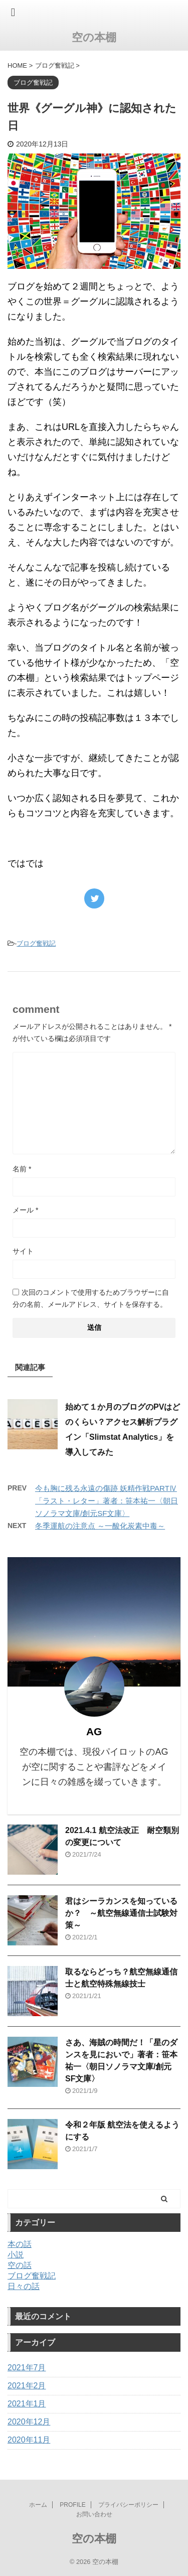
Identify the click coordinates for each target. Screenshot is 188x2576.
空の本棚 (94, 37)
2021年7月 (27, 2367)
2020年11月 (29, 2440)
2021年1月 (27, 2403)
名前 (22, 1169)
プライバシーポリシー (128, 2504)
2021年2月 (27, 2385)
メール (25, 1210)
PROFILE (72, 2504)
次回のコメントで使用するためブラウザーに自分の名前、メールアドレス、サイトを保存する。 (91, 1298)
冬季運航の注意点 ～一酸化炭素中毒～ (100, 1526)
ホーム (38, 2504)
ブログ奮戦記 (36, 943)
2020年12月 (29, 2421)
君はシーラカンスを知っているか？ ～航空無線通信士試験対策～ (121, 1913)
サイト (23, 1251)
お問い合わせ (94, 2514)
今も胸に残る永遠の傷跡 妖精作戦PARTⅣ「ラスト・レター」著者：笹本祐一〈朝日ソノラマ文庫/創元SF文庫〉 (106, 1501)
